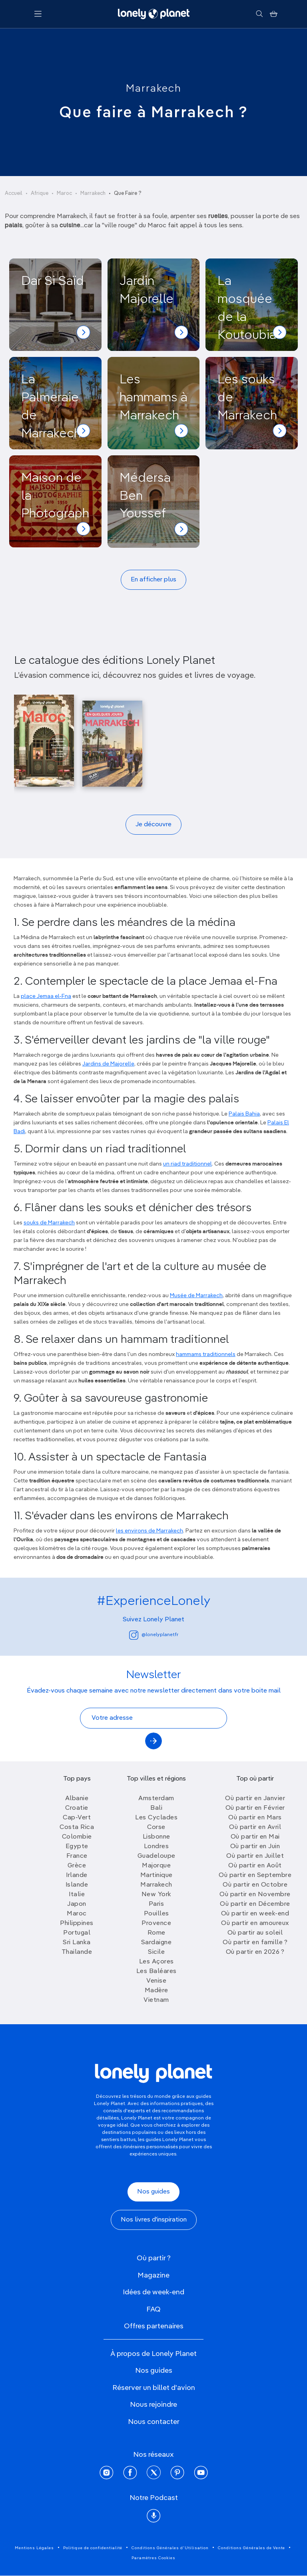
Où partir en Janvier (255, 1798)
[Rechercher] (259, 14)
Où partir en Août (255, 1866)
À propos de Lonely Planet (153, 2354)
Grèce (77, 1866)
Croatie (76, 1808)
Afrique (39, 193)
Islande (77, 1885)
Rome (156, 1933)
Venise (156, 1981)
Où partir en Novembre (255, 1894)
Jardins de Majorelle (108, 1064)
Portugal (76, 1933)
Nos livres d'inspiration (154, 2220)
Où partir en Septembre (255, 1875)
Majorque (156, 1866)
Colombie (77, 1837)
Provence (156, 1923)
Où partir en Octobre (255, 1885)
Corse (156, 1827)
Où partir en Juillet (255, 1856)
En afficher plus (153, 580)
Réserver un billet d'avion (153, 2388)
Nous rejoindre (153, 2404)
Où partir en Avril (255, 1827)
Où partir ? (154, 2258)
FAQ (153, 2309)
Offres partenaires (153, 2326)
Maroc (64, 193)
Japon (76, 1904)
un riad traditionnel (187, 1164)
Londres (156, 1846)
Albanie (77, 1798)
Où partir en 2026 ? (255, 1952)
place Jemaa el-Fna (46, 996)
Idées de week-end (153, 2292)
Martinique (156, 1875)
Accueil (13, 193)
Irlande (77, 1875)
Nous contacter (153, 2422)
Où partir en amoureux (255, 1923)
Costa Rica (77, 1827)
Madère (156, 1990)
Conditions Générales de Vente (251, 2548)
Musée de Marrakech (196, 1295)
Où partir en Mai (255, 1837)
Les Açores (156, 1962)
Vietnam (156, 2000)
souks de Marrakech (49, 1223)
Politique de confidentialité (92, 2548)
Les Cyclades (156, 1818)
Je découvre (153, 824)
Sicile (156, 1952)
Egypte (77, 1846)
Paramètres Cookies (153, 2558)
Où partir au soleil (255, 1933)
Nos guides (153, 2192)
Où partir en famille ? (255, 1942)
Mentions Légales (34, 2548)
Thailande (77, 1952)
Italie (77, 1894)
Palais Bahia (244, 1114)
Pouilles (156, 1914)
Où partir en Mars (255, 1818)
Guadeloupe (156, 1856)
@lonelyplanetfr (153, 1635)
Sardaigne (156, 1942)
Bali (156, 1808)
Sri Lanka (77, 1942)
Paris (156, 1904)
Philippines (77, 1923)
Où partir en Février (255, 1808)
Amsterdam (156, 1798)
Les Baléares (156, 1971)
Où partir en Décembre (255, 1904)
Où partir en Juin (255, 1846)
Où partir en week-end (255, 1914)
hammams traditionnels (205, 1354)
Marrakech (153, 89)
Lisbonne (156, 1837)
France (77, 1856)
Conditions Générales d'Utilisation (170, 2548)
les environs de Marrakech (149, 1531)
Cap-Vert (77, 1818)
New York (156, 1894)
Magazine (153, 2275)
